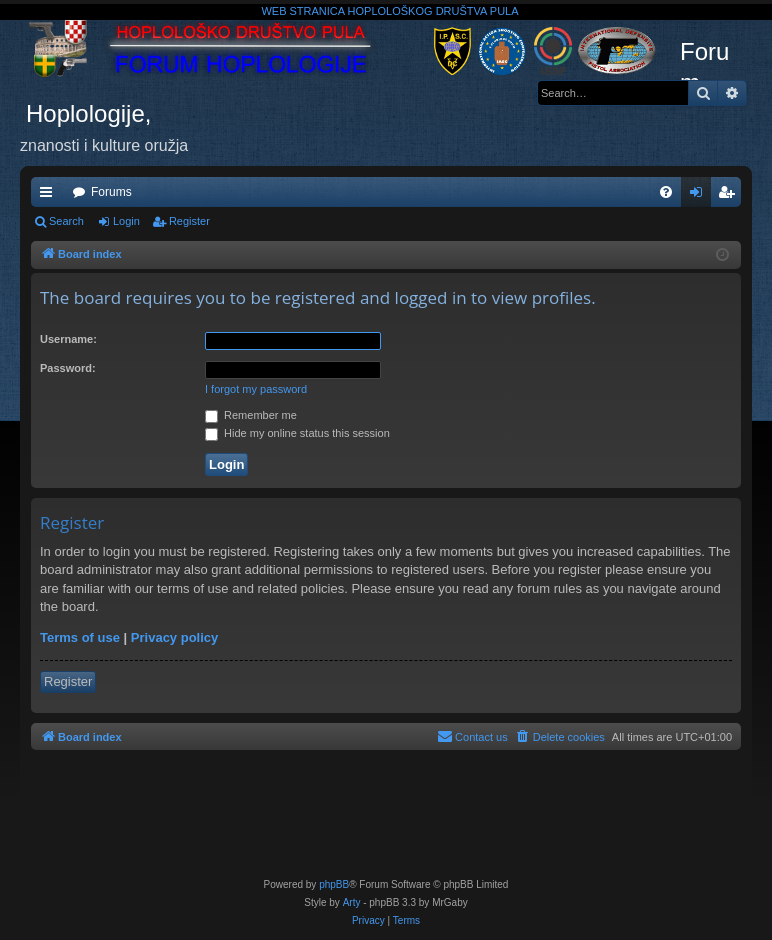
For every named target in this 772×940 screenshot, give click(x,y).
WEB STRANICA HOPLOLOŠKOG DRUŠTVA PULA (389, 11)
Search (66, 221)
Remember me (251, 415)
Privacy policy (174, 637)
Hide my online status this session (297, 433)
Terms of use (80, 637)
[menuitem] (666, 192)
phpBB (334, 884)
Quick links (50, 196)
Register (189, 221)
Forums (111, 192)
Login (126, 221)
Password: (68, 368)
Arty (352, 902)
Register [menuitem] (730, 196)
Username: (68, 339)
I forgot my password (256, 389)
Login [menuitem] (700, 196)
